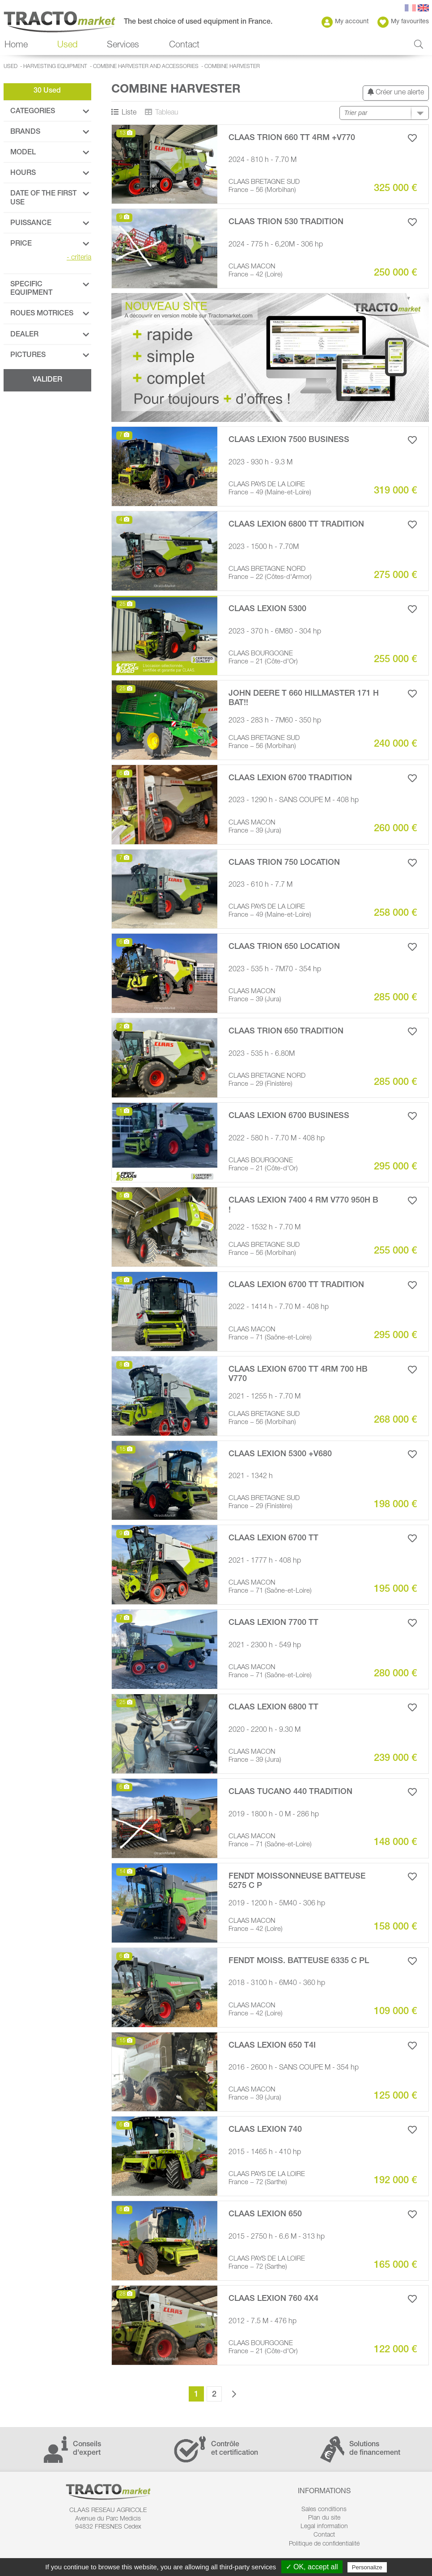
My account (345, 22)
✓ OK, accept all (312, 2567)
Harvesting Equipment (55, 66)
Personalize (367, 2567)
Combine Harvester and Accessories (146, 66)
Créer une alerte (396, 92)
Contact (184, 45)
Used (67, 45)
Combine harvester (232, 66)
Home (16, 45)
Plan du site (324, 2518)
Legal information (324, 2527)
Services (123, 45)
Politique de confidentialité (324, 2544)
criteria (79, 258)
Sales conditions (324, 2510)
